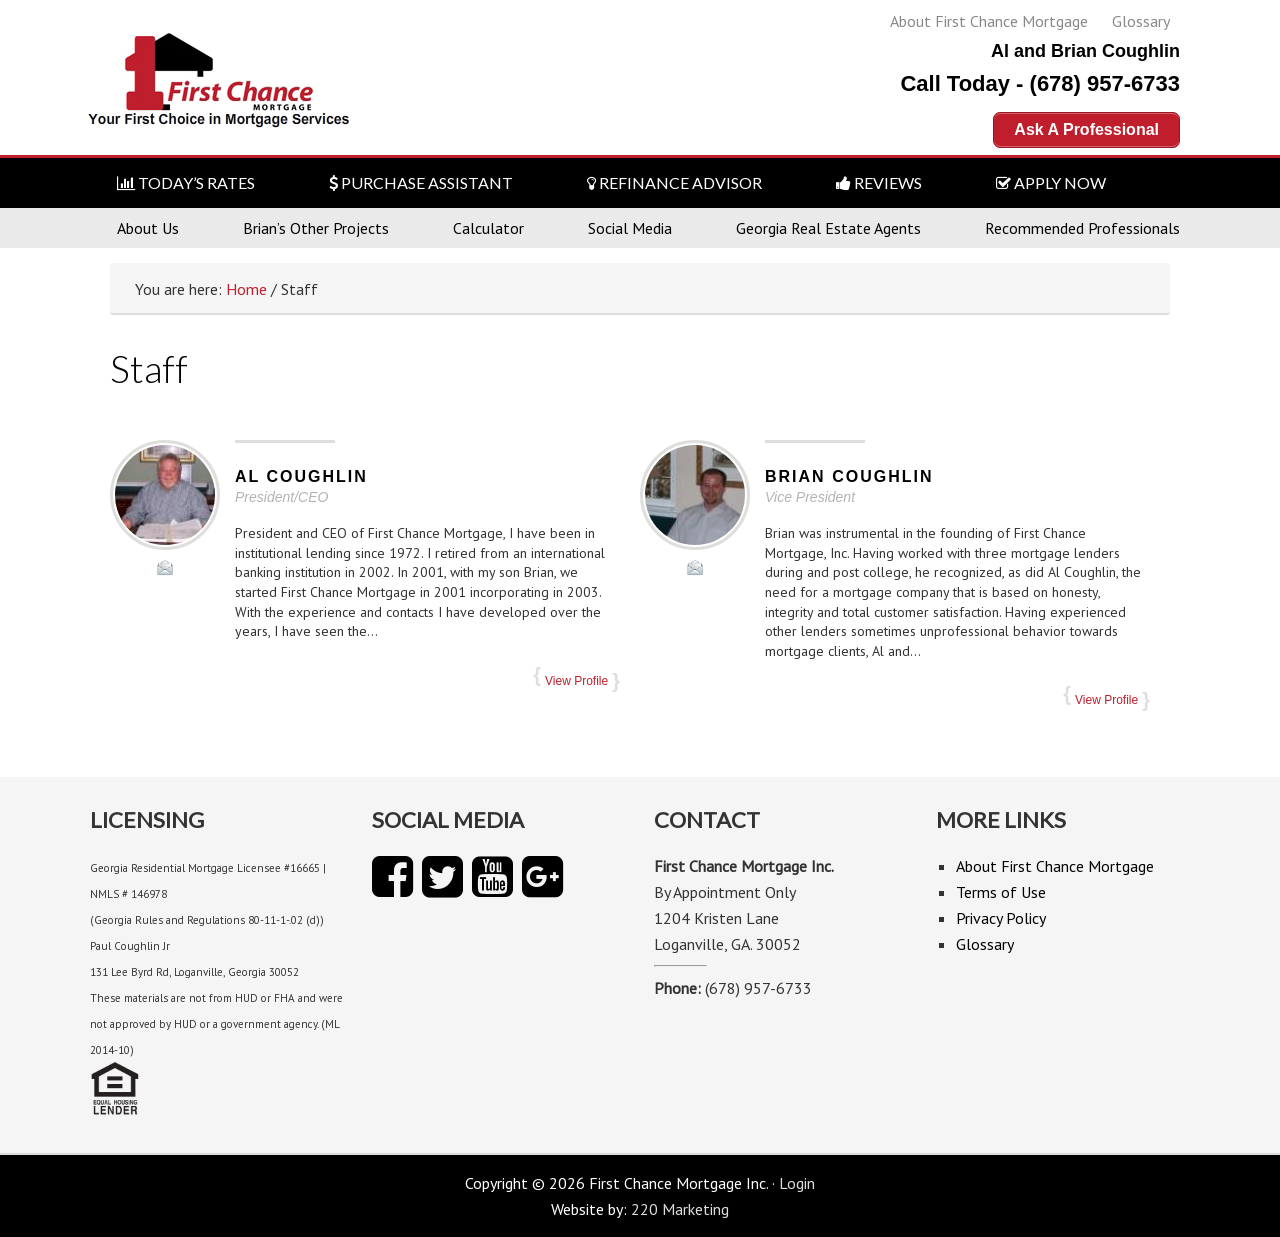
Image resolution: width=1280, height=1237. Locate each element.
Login (797, 1183)
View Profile (576, 681)
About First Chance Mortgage (989, 21)
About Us (148, 228)
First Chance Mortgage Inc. (220, 87)
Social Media (630, 228)
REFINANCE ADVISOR (674, 182)
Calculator (488, 228)
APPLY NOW (1051, 182)
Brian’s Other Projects (316, 228)
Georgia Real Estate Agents (828, 228)
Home (246, 289)
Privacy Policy (1001, 918)
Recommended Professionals (1082, 228)
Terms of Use (1001, 892)
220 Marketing (680, 1209)
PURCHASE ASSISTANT (421, 182)
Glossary (1141, 21)
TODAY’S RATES (186, 182)
